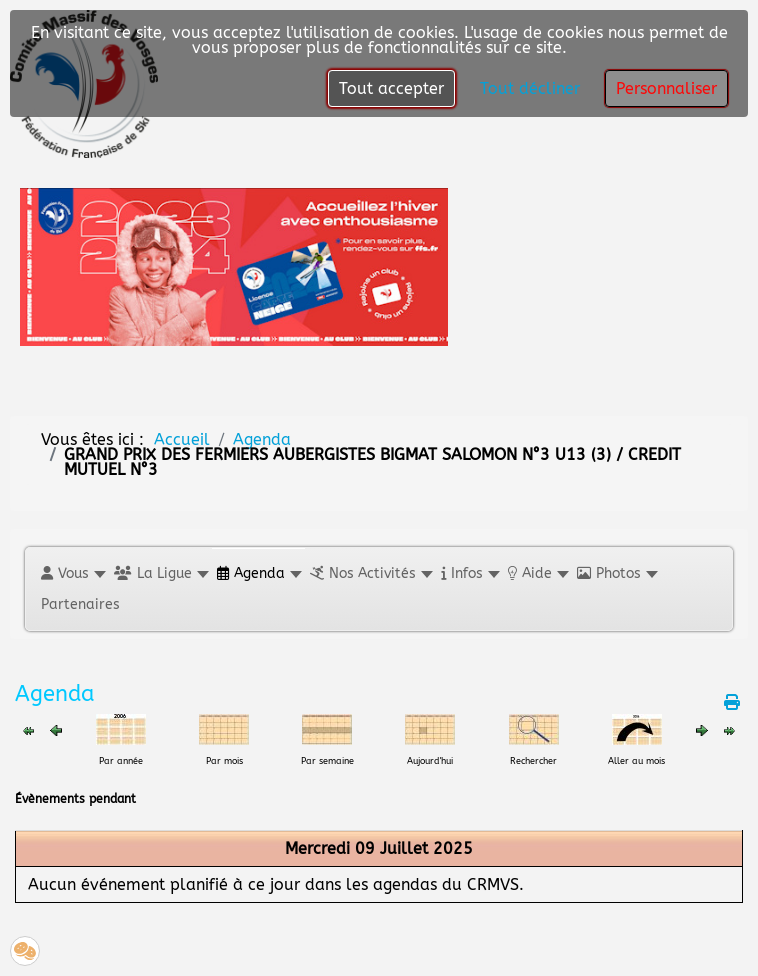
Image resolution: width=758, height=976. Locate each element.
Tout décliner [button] (530, 88)
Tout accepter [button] (391, 88)
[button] (72, 573)
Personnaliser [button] (666, 88)
